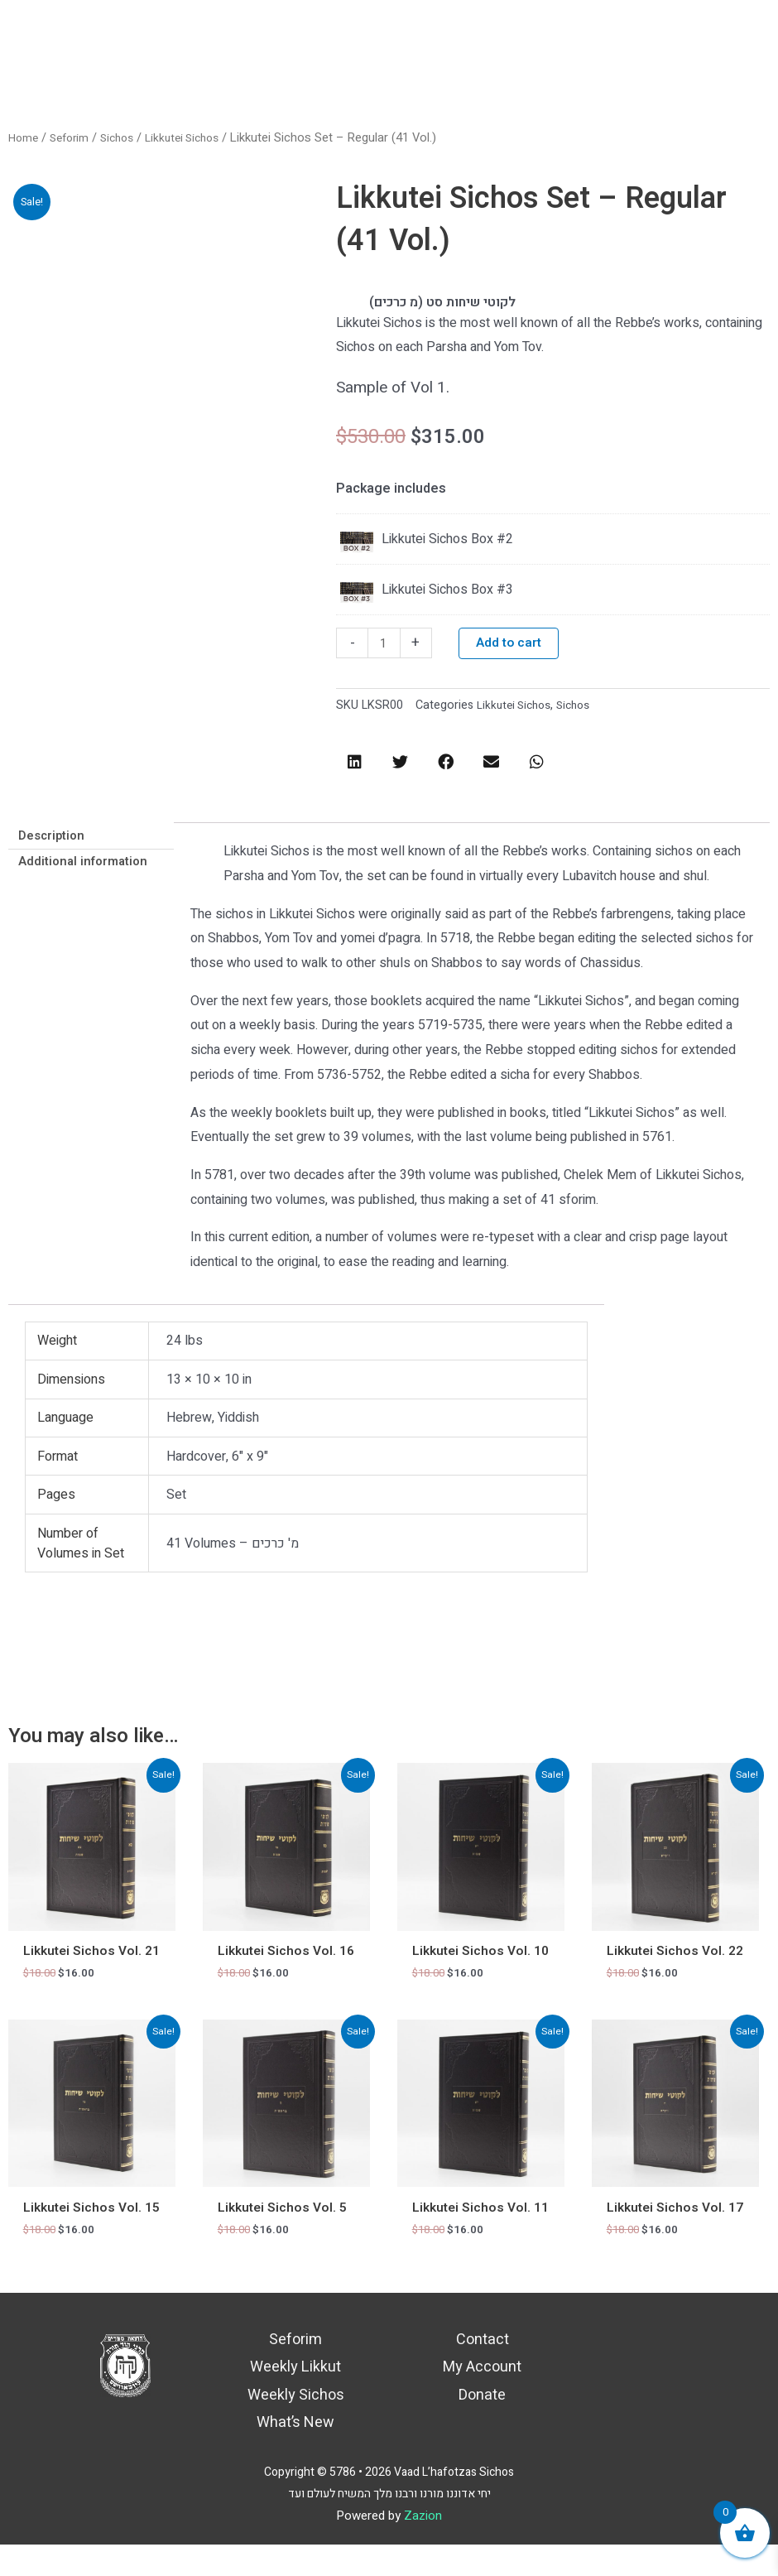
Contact (482, 2371)
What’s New (295, 2454)
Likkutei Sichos (197, 138)
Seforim (74, 138)
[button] (354, 765)
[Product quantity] (384, 646)
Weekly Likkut (295, 2399)
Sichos (126, 138)
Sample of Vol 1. (398, 389)
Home (24, 138)
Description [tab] (55, 841)
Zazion (423, 2547)
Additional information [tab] (87, 869)
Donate (482, 2426)
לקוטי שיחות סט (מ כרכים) (453, 302)
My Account (482, 2399)
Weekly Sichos (295, 2426)
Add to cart (511, 647)
